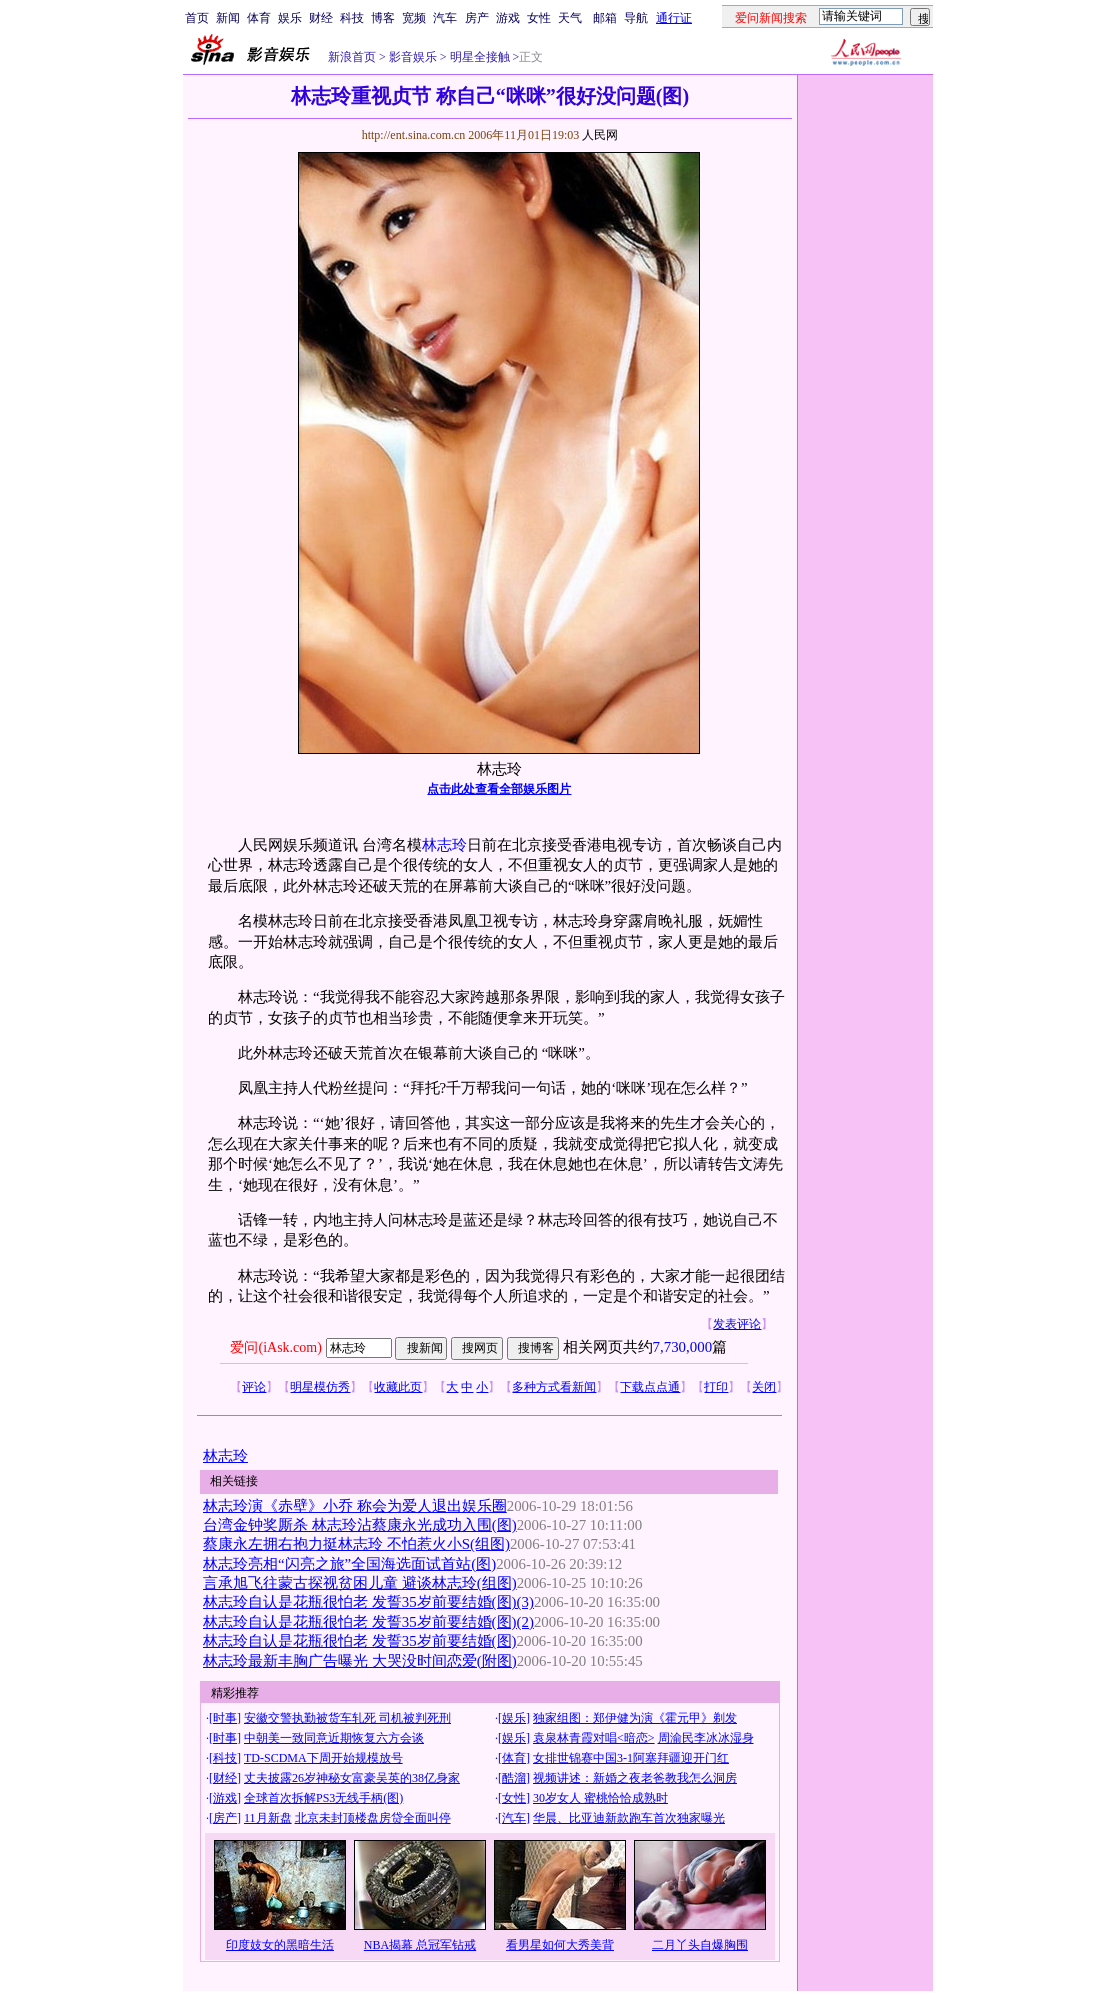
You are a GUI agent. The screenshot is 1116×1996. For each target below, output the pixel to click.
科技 (352, 18)
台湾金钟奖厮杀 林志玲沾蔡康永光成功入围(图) (360, 1525)
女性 (539, 18)
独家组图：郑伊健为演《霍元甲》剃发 (635, 1718)
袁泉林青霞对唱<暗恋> (594, 1738)
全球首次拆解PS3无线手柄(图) (323, 1798)
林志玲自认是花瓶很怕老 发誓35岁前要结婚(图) (360, 1641)
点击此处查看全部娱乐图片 (499, 789)
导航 (636, 18)
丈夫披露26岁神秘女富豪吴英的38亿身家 (352, 1778)
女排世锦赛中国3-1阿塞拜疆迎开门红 (631, 1758)
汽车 (445, 18)
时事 (225, 1718)
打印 (716, 1387)
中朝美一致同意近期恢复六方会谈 (334, 1738)
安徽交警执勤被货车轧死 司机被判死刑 (347, 1718)
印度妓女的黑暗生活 (280, 1945)
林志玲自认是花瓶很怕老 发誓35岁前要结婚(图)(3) (368, 1602)
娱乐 (290, 18)
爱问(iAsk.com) (275, 1347)
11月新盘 (268, 1818)
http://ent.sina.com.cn (415, 135)
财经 (321, 18)
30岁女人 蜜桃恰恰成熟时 (600, 1798)
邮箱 (605, 18)
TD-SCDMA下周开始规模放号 (323, 1758)
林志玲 (444, 845)
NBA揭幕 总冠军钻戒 (420, 1945)
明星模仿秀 (320, 1387)
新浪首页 (352, 57)
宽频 (414, 18)
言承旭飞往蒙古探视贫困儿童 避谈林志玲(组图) (360, 1583)
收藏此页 (398, 1387)
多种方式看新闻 (554, 1387)
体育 (259, 18)
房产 (477, 18)
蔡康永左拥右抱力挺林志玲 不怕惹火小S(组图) (356, 1544)
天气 (570, 18)
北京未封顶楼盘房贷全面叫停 (373, 1818)
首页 (197, 18)
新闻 (228, 18)
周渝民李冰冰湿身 (706, 1738)
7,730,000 (683, 1347)
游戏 (508, 18)
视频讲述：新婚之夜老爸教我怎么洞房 (635, 1778)
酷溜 (514, 1778)
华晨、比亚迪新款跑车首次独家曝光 (629, 1818)
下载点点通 (650, 1387)
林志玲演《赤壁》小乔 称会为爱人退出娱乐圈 (355, 1506)
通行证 (674, 18)
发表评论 (737, 1324)
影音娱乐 (413, 57)
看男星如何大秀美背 (560, 1945)
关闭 (764, 1387)
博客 (383, 18)
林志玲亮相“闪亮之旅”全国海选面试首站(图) (349, 1564)
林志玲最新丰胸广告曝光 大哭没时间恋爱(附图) (360, 1661)
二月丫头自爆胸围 (700, 1945)
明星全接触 (478, 57)
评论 (254, 1387)
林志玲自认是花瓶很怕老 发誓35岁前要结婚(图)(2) (368, 1622)
